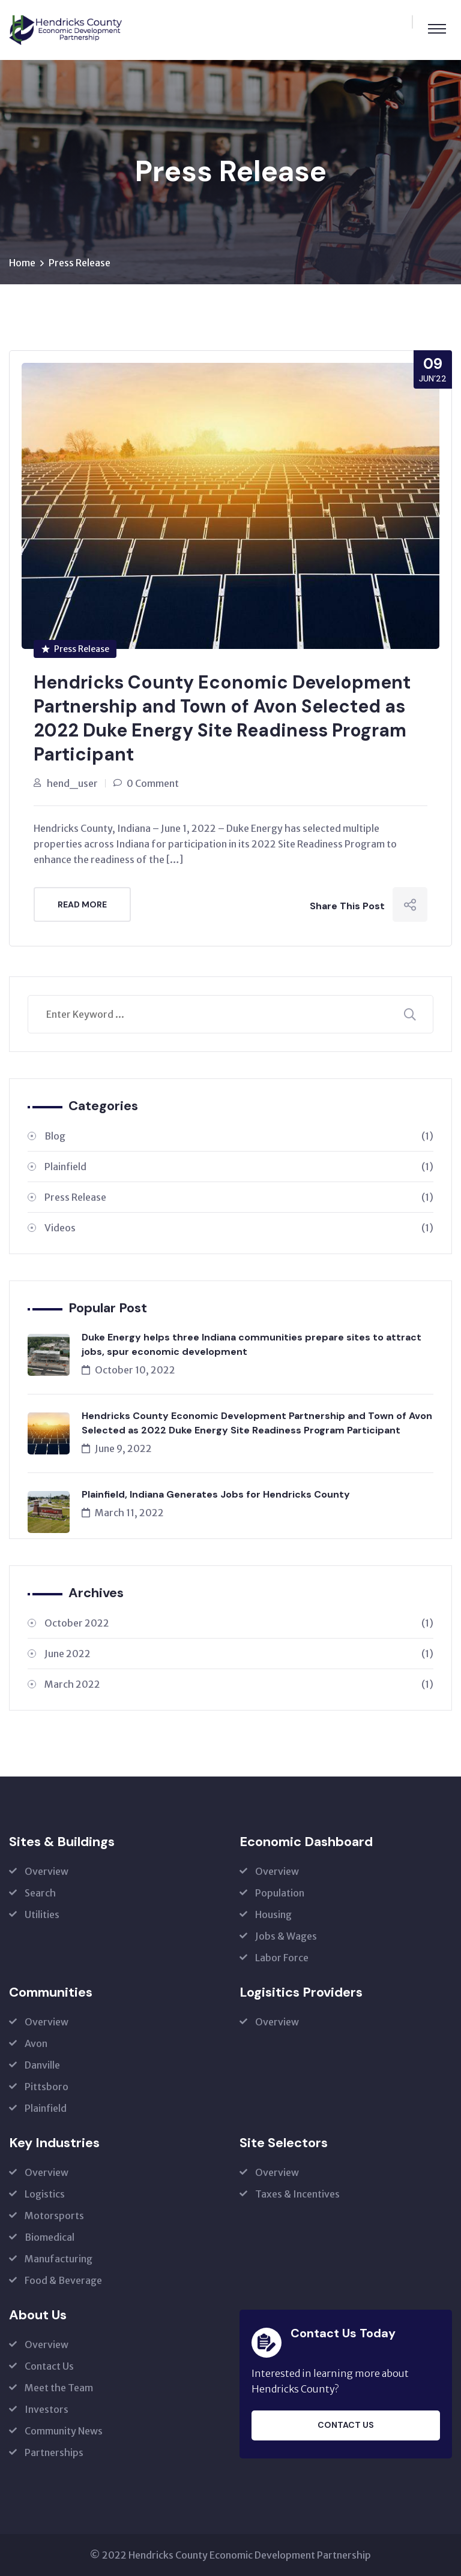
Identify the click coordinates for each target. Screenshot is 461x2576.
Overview (46, 1871)
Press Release (79, 263)
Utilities (42, 1914)
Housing (273, 1914)
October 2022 (238, 1623)
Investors (46, 2409)
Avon (36, 2043)
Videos (238, 1228)
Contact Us (49, 2366)
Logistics (45, 2194)
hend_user (72, 783)
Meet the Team (59, 2388)
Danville (42, 2065)
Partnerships (54, 2452)
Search (40, 1893)
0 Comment (153, 783)
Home (22, 263)
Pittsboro (46, 2087)
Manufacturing (58, 2259)
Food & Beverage (63, 2280)
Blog (238, 1136)
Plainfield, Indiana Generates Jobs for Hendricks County (216, 1494)
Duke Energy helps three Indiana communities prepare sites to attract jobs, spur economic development (251, 1344)
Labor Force (282, 1958)
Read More (82, 904)
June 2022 (238, 1653)
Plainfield (238, 1166)
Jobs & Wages (286, 1936)
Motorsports (54, 2216)
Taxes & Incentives (297, 2194)
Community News (64, 2431)
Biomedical (49, 2237)
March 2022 (238, 1684)
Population (279, 1893)
